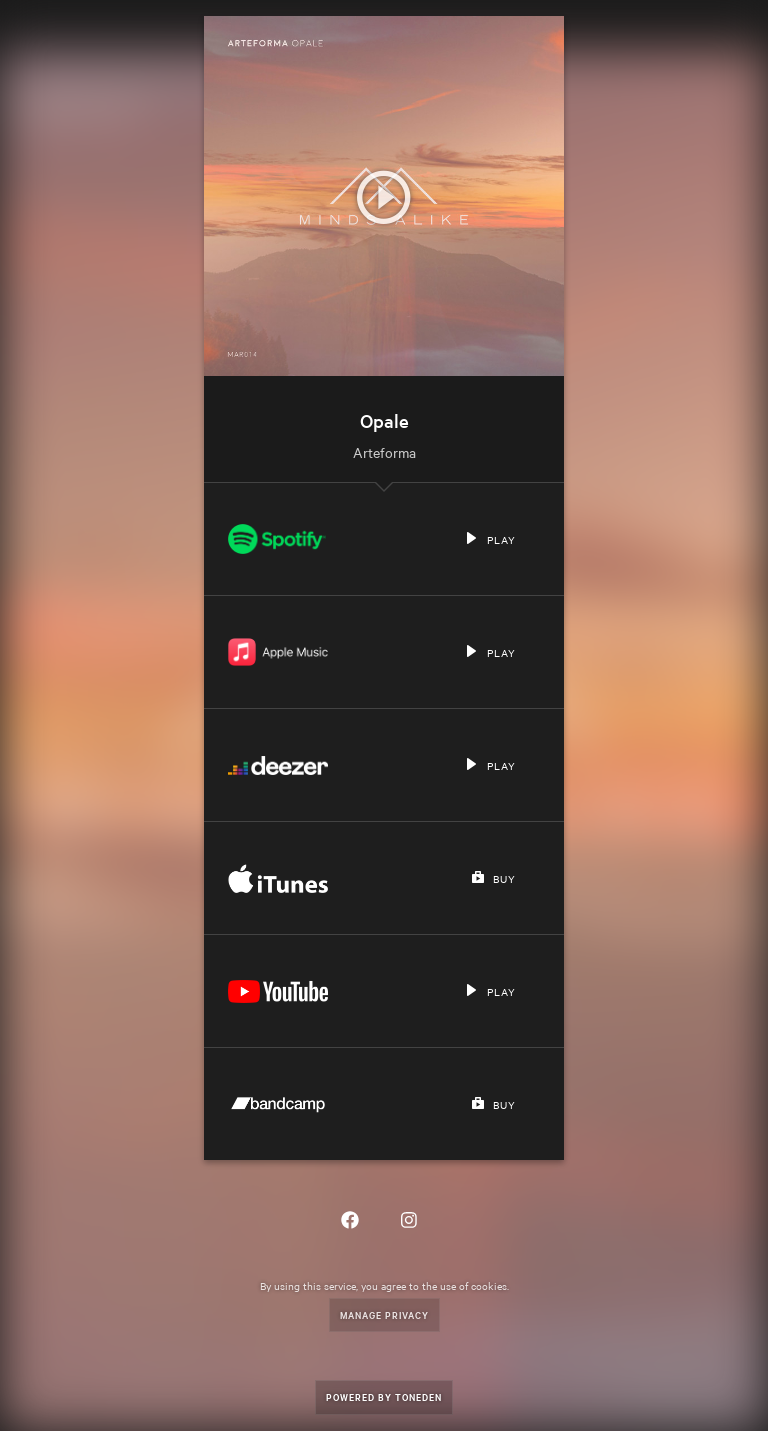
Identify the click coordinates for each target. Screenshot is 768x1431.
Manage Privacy (384, 1314)
